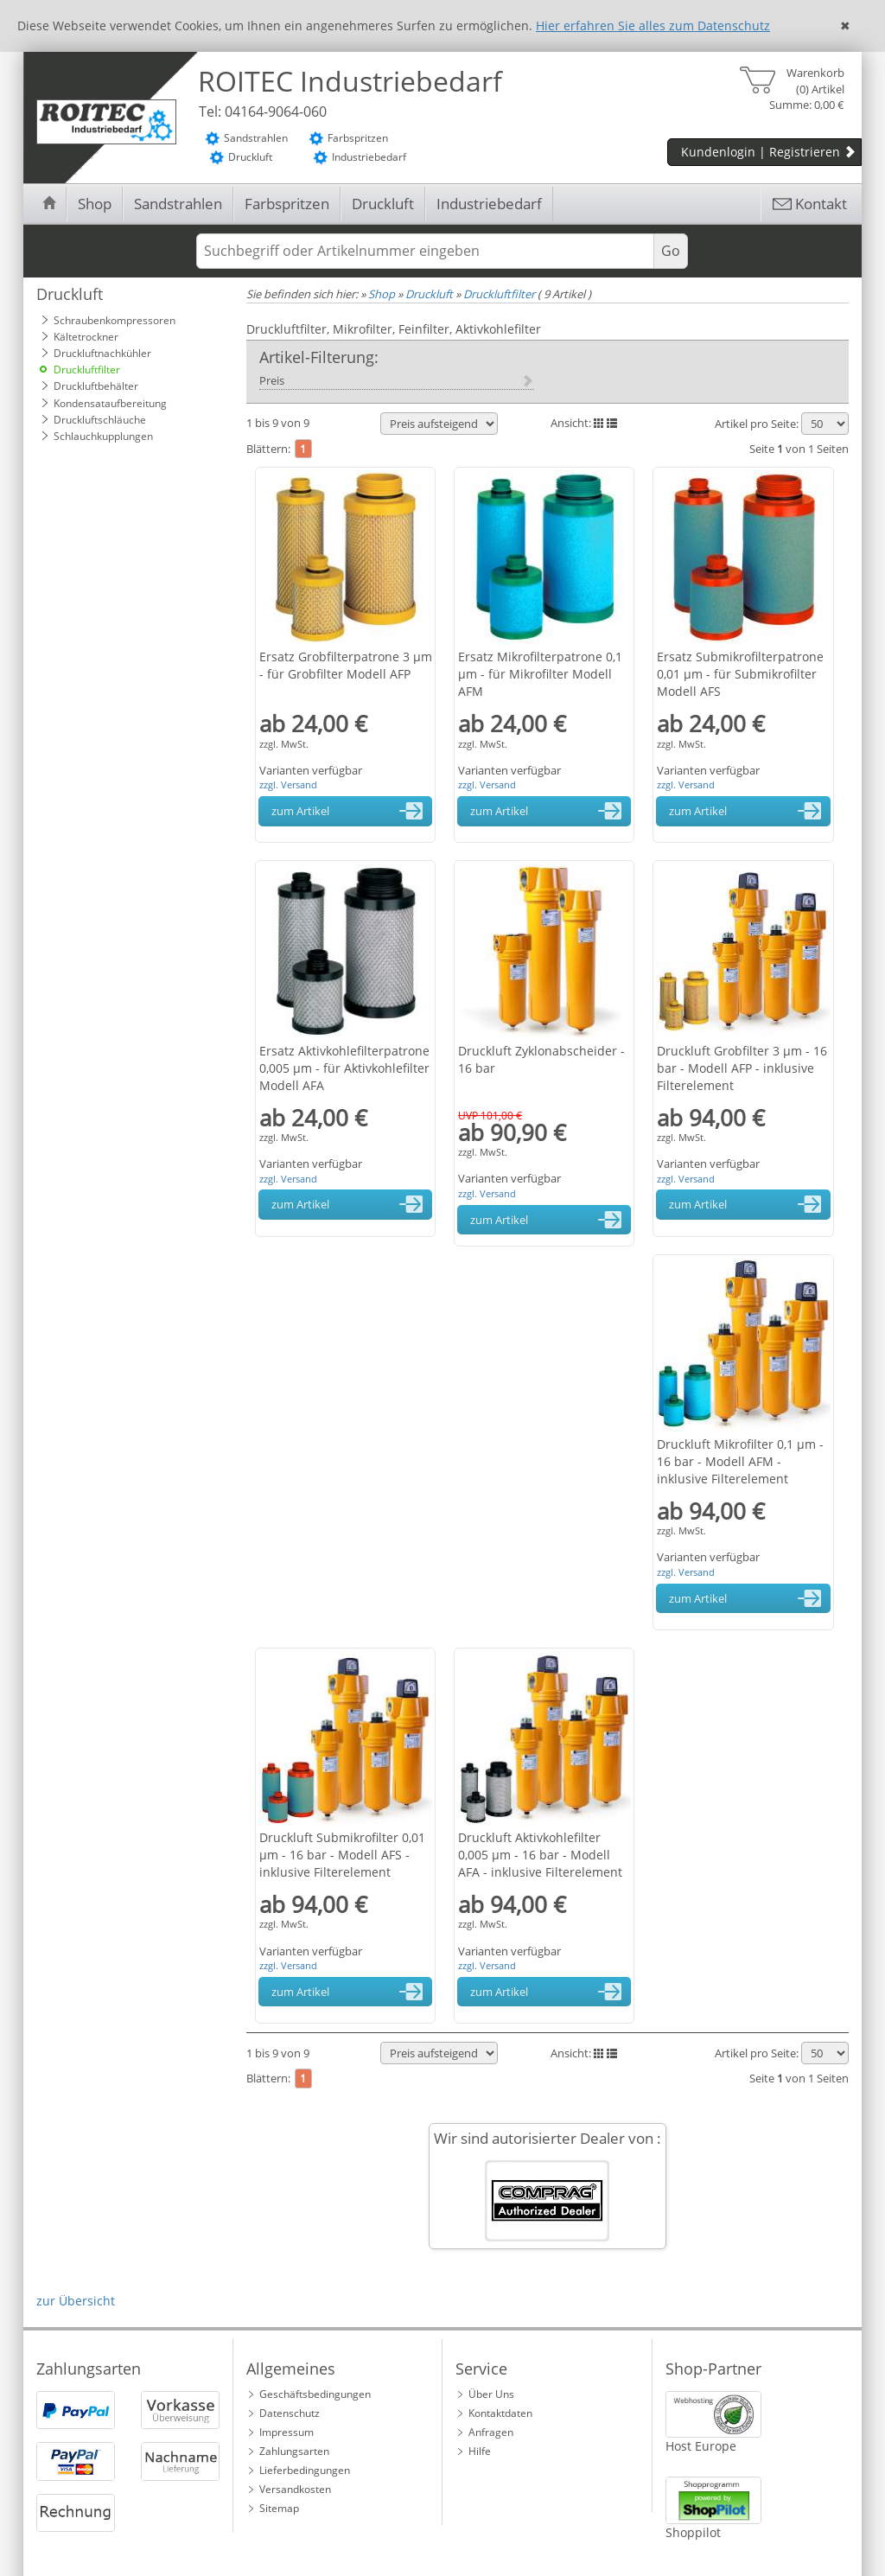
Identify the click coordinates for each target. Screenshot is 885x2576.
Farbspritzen (287, 204)
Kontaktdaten (500, 2413)
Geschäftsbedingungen (315, 2394)
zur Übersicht (75, 2300)
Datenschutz (289, 2413)
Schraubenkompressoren (114, 320)
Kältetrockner (86, 336)
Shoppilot (693, 2532)
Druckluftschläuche (100, 419)
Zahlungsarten (294, 2451)
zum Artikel (350, 811)
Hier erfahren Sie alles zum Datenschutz (653, 25)
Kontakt (809, 204)
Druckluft (383, 204)
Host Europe (700, 2446)
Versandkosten (295, 2489)
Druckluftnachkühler (102, 353)
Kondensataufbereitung (110, 403)
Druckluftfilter (87, 369)
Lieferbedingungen (304, 2470)
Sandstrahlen (178, 204)
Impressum (286, 2432)
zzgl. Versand (288, 784)
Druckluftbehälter (96, 386)
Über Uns (491, 2394)
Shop (94, 204)
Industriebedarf (489, 204)
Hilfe (479, 2451)
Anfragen (490, 2432)
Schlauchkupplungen (103, 436)
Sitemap (279, 2508)
